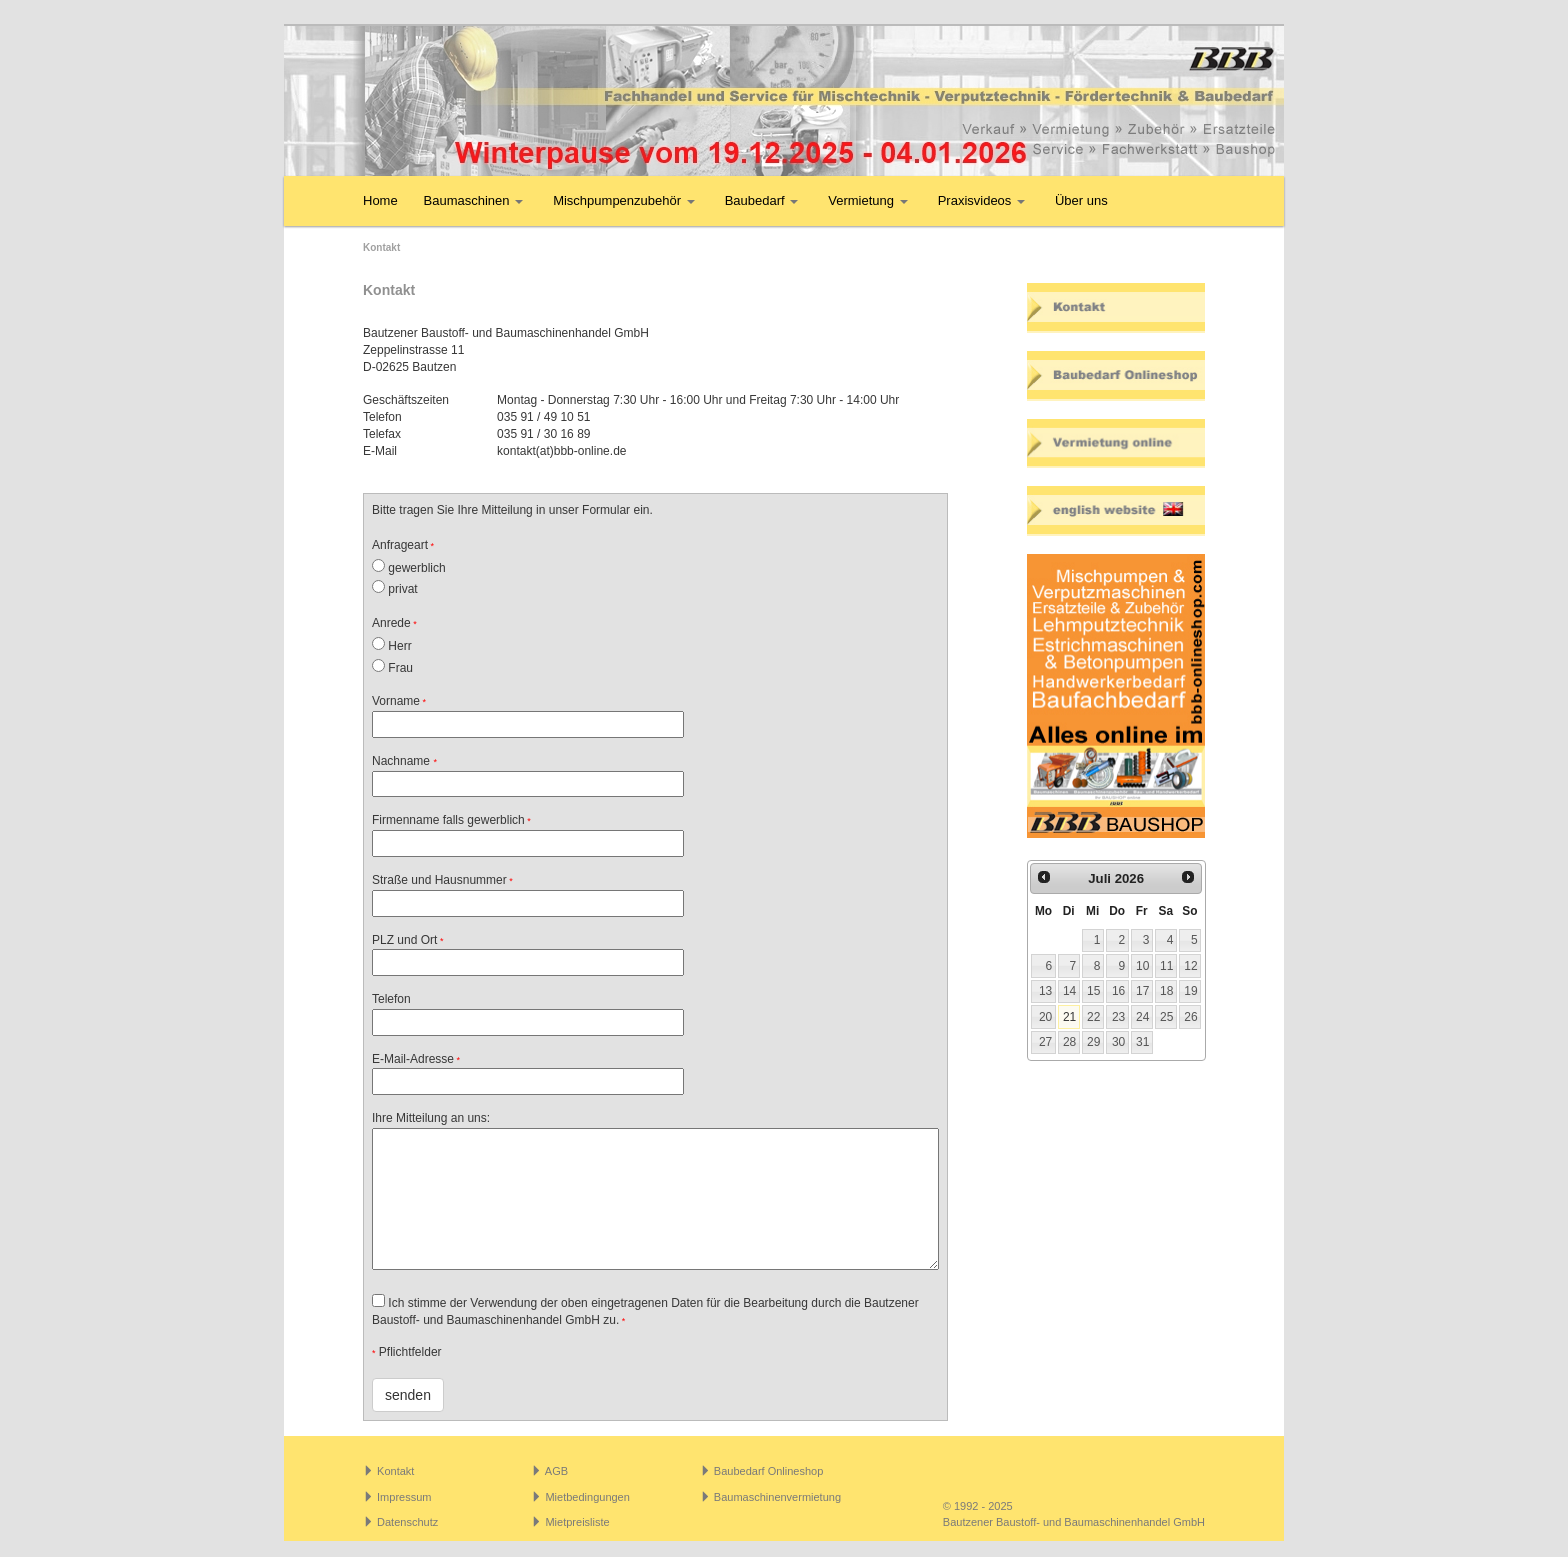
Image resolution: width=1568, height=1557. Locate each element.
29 (1093, 1042)
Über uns (1081, 200)
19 (1190, 991)
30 (1118, 1042)
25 (1166, 1017)
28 (1069, 1042)
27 (1045, 1042)
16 (1118, 991)
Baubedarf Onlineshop (768, 1471)
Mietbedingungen (587, 1497)
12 (1190, 966)
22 (1093, 1017)
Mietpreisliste (577, 1522)
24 (1142, 1017)
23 (1118, 1017)
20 (1045, 1017)
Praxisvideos (981, 200)
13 (1045, 991)
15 (1093, 991)
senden (408, 1395)
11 (1166, 966)
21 (1069, 1017)
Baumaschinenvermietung (777, 1497)
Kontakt (395, 1471)
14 (1069, 991)
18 (1166, 991)
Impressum (404, 1497)
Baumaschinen (474, 200)
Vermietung (867, 200)
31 (1142, 1042)
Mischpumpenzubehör (624, 200)
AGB (556, 1471)
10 (1142, 966)
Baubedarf (762, 200)
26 (1190, 1017)
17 (1142, 991)
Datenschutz (407, 1522)
